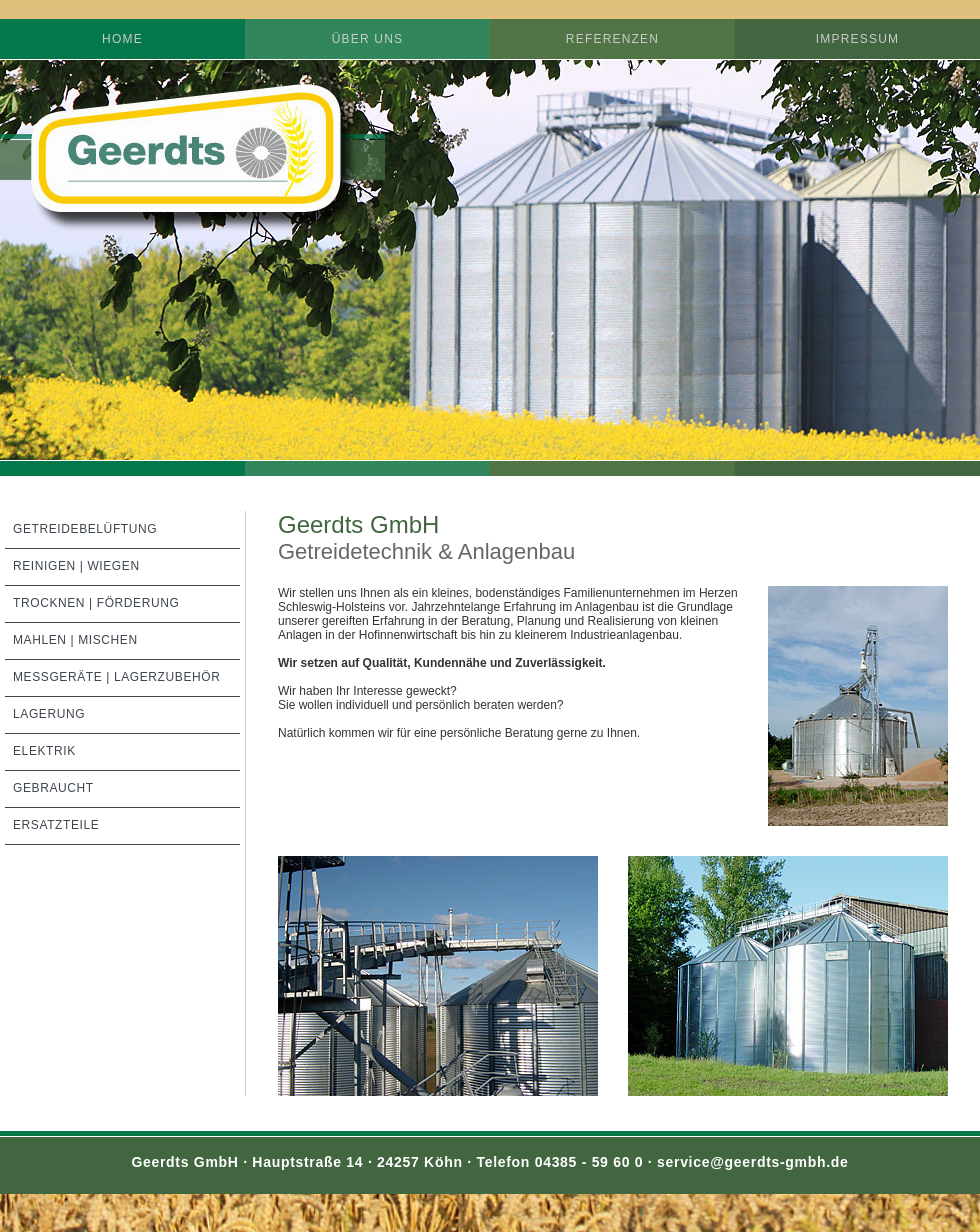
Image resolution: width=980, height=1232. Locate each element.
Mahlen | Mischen (75, 640)
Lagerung (49, 714)
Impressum (857, 39)
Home (122, 39)
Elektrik (44, 751)
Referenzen (612, 39)
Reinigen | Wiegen (76, 566)
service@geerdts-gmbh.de (750, 1162)
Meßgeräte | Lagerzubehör (117, 677)
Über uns (368, 39)
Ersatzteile (56, 825)
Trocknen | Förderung (96, 603)
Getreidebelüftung (85, 529)
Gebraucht (53, 788)
